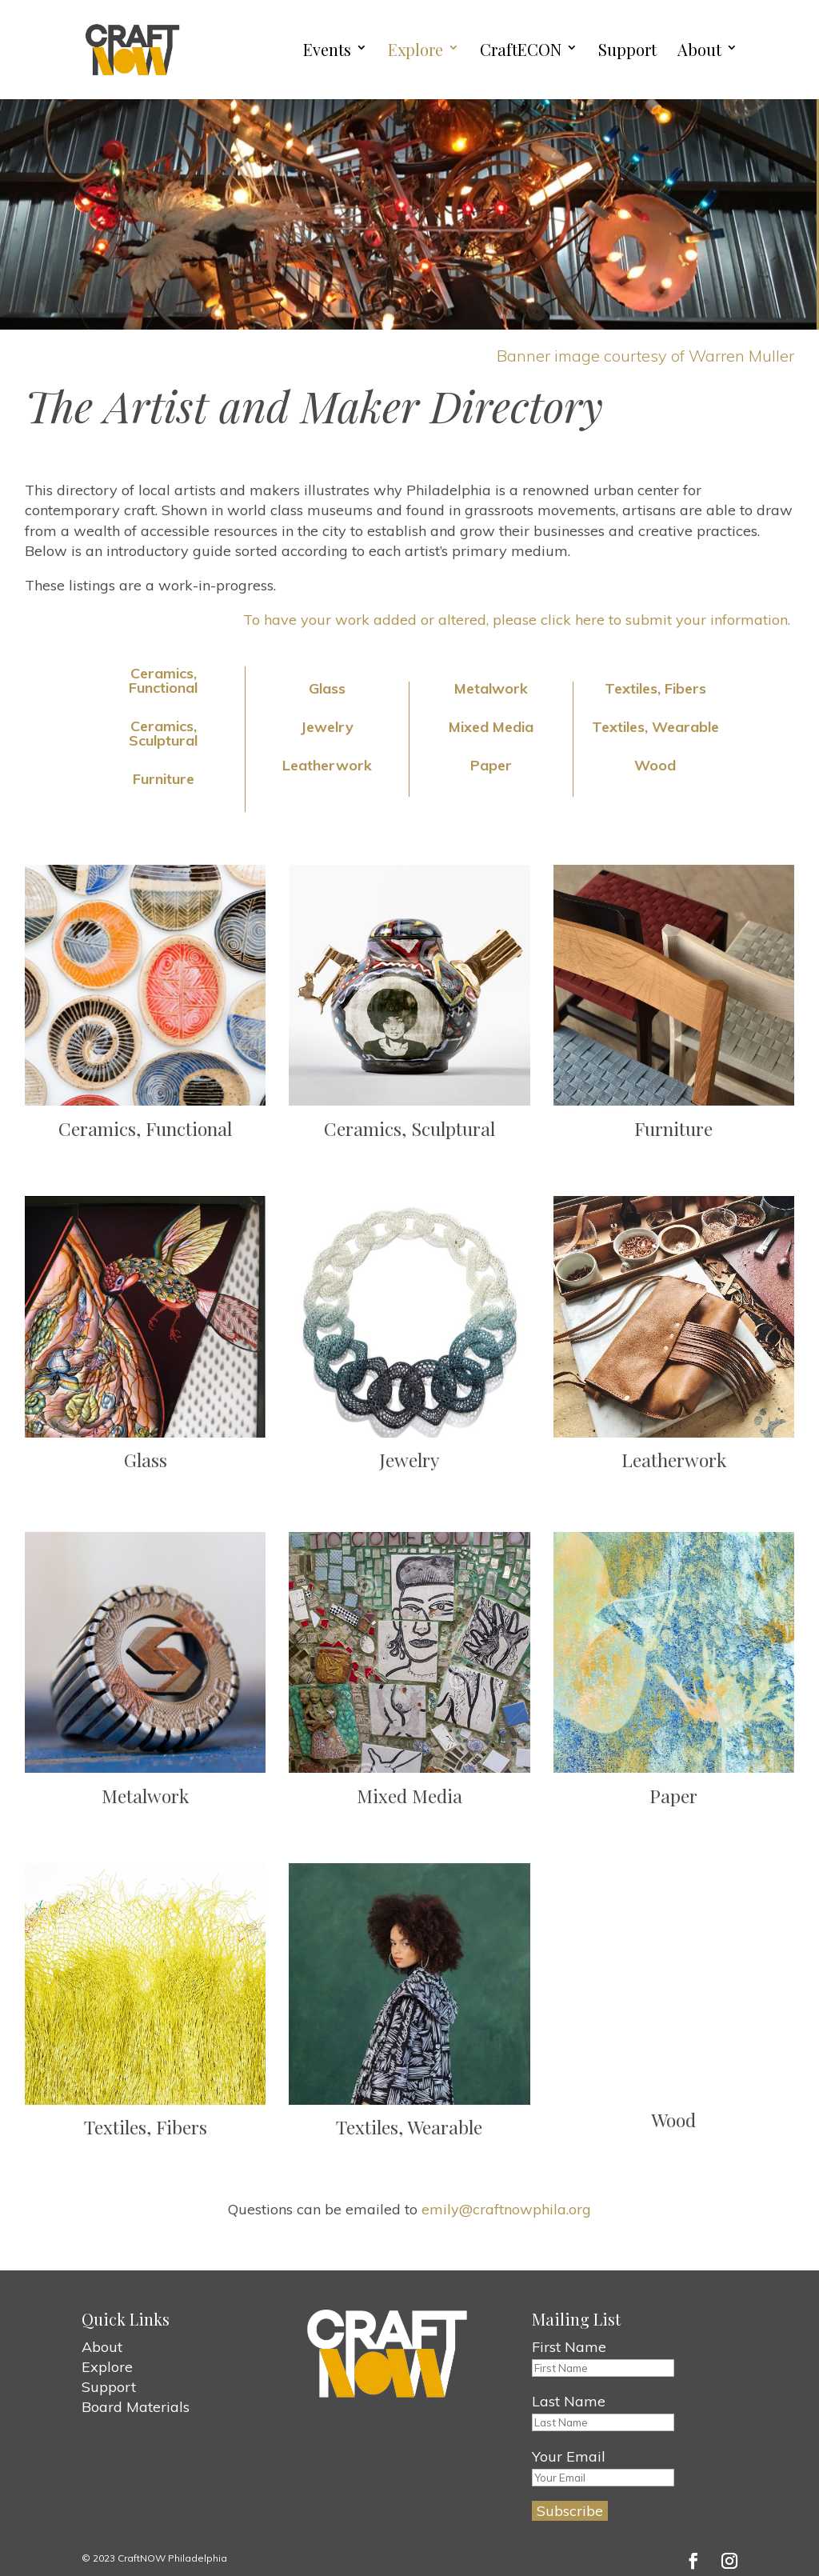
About (699, 50)
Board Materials (136, 2407)
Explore (415, 50)
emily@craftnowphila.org (506, 2209)
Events (327, 50)
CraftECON (520, 50)
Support (627, 50)
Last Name (568, 2401)
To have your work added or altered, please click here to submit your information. (518, 619)
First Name (569, 2347)
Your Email (568, 2456)
